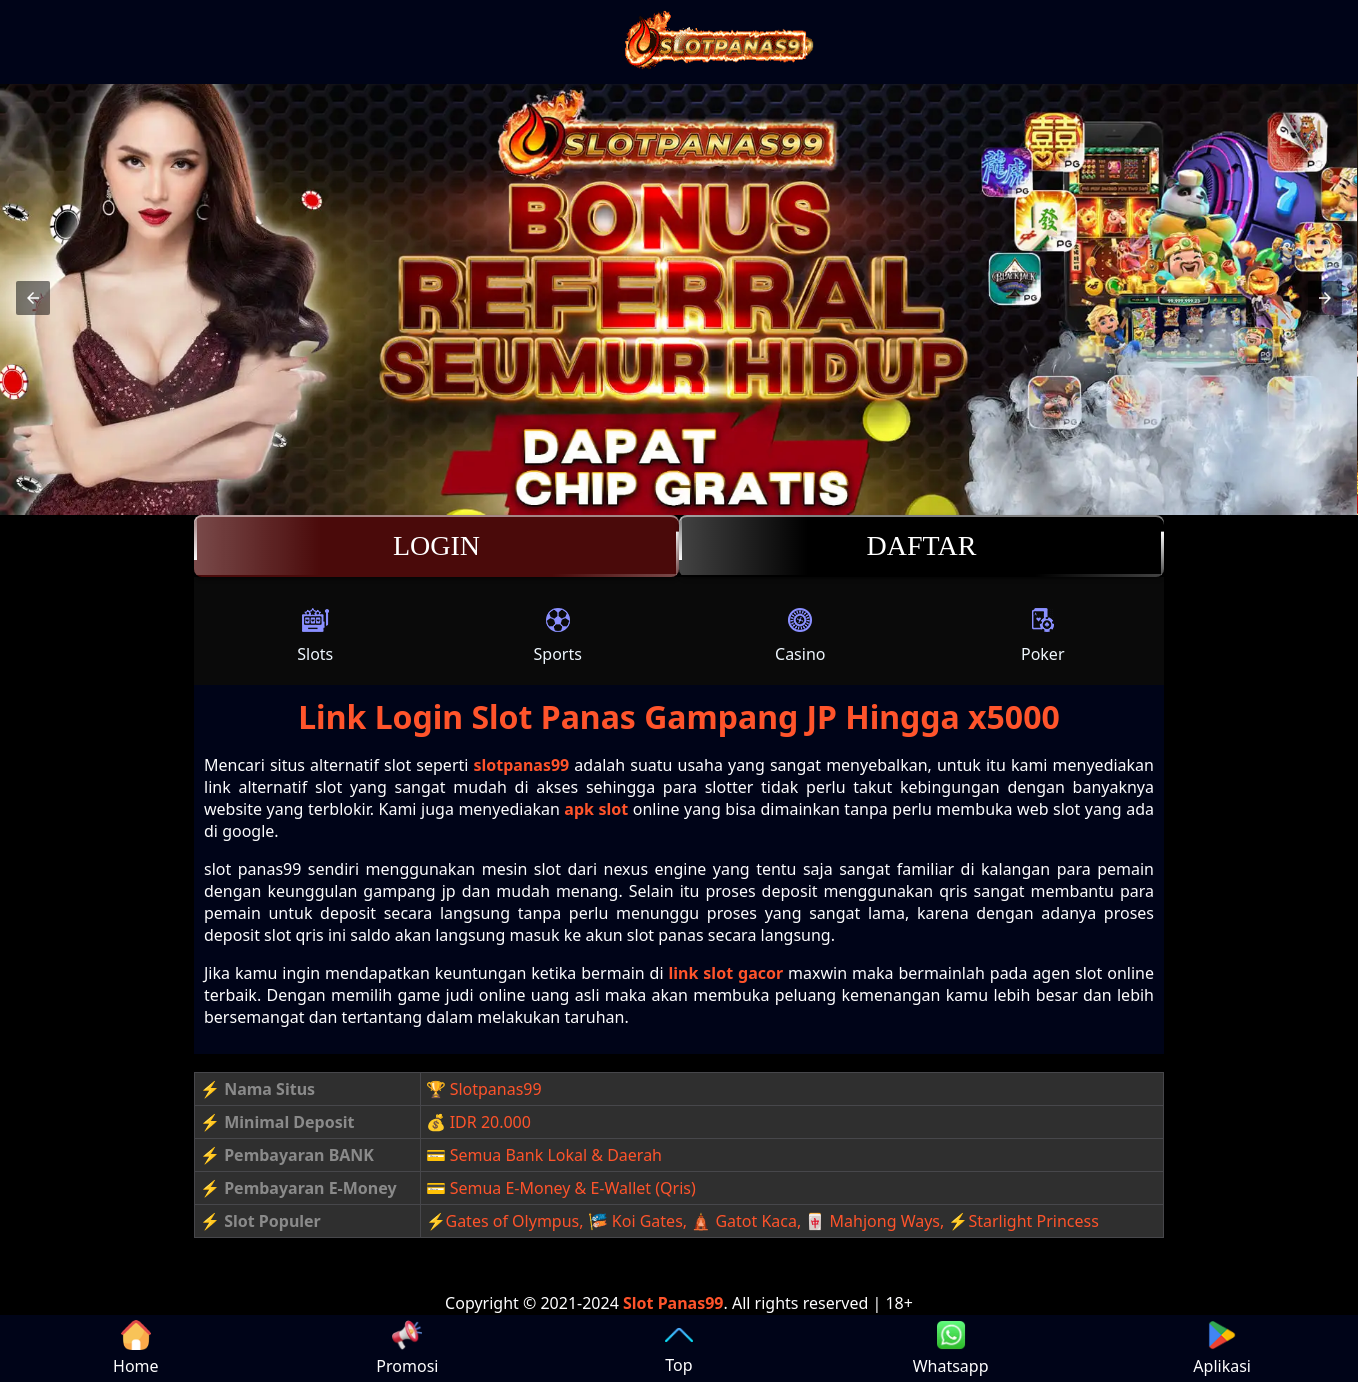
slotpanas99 (521, 765)
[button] (33, 298)
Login (436, 546)
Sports (558, 635)
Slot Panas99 (673, 1303)
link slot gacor (726, 973)
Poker (1043, 635)
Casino (800, 635)
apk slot (596, 809)
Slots (315, 635)
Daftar (921, 546)
